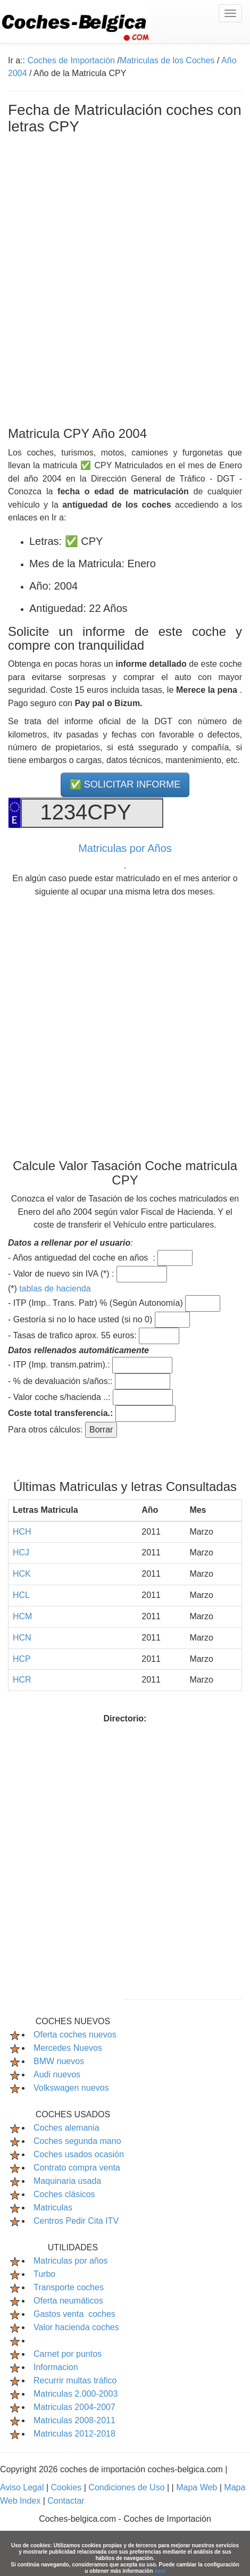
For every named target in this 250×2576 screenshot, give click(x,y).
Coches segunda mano (77, 2141)
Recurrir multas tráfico (75, 2380)
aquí (159, 2571)
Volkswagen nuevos (71, 2087)
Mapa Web (198, 2487)
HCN (22, 1637)
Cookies (67, 2487)
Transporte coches (69, 2287)
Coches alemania (66, 2127)
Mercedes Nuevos (68, 2047)
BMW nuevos (59, 2061)
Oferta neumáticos (68, 2300)
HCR (22, 1679)
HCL (21, 1595)
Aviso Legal (23, 2487)
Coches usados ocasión (79, 2154)
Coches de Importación (71, 60)
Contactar (65, 2500)
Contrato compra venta (77, 2167)
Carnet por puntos (68, 2353)
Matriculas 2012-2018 (74, 2433)
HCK (22, 1573)
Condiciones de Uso (127, 2487)
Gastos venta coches (74, 2313)
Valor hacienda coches (76, 2327)
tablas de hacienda (54, 1288)
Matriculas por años (71, 2260)
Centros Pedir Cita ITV (76, 2220)
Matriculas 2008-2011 (74, 2420)
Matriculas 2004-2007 (74, 2407)
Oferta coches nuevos (75, 2034)
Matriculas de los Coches (167, 60)
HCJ (21, 1552)
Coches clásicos (64, 2194)
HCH (22, 1531)
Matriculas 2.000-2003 (76, 2393)
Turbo (44, 2274)
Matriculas (53, 2207)
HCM (22, 1616)
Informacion (56, 2367)
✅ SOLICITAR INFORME (125, 784)
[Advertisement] (125, 278)
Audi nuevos (57, 2074)
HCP (22, 1658)
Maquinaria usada (67, 2180)
